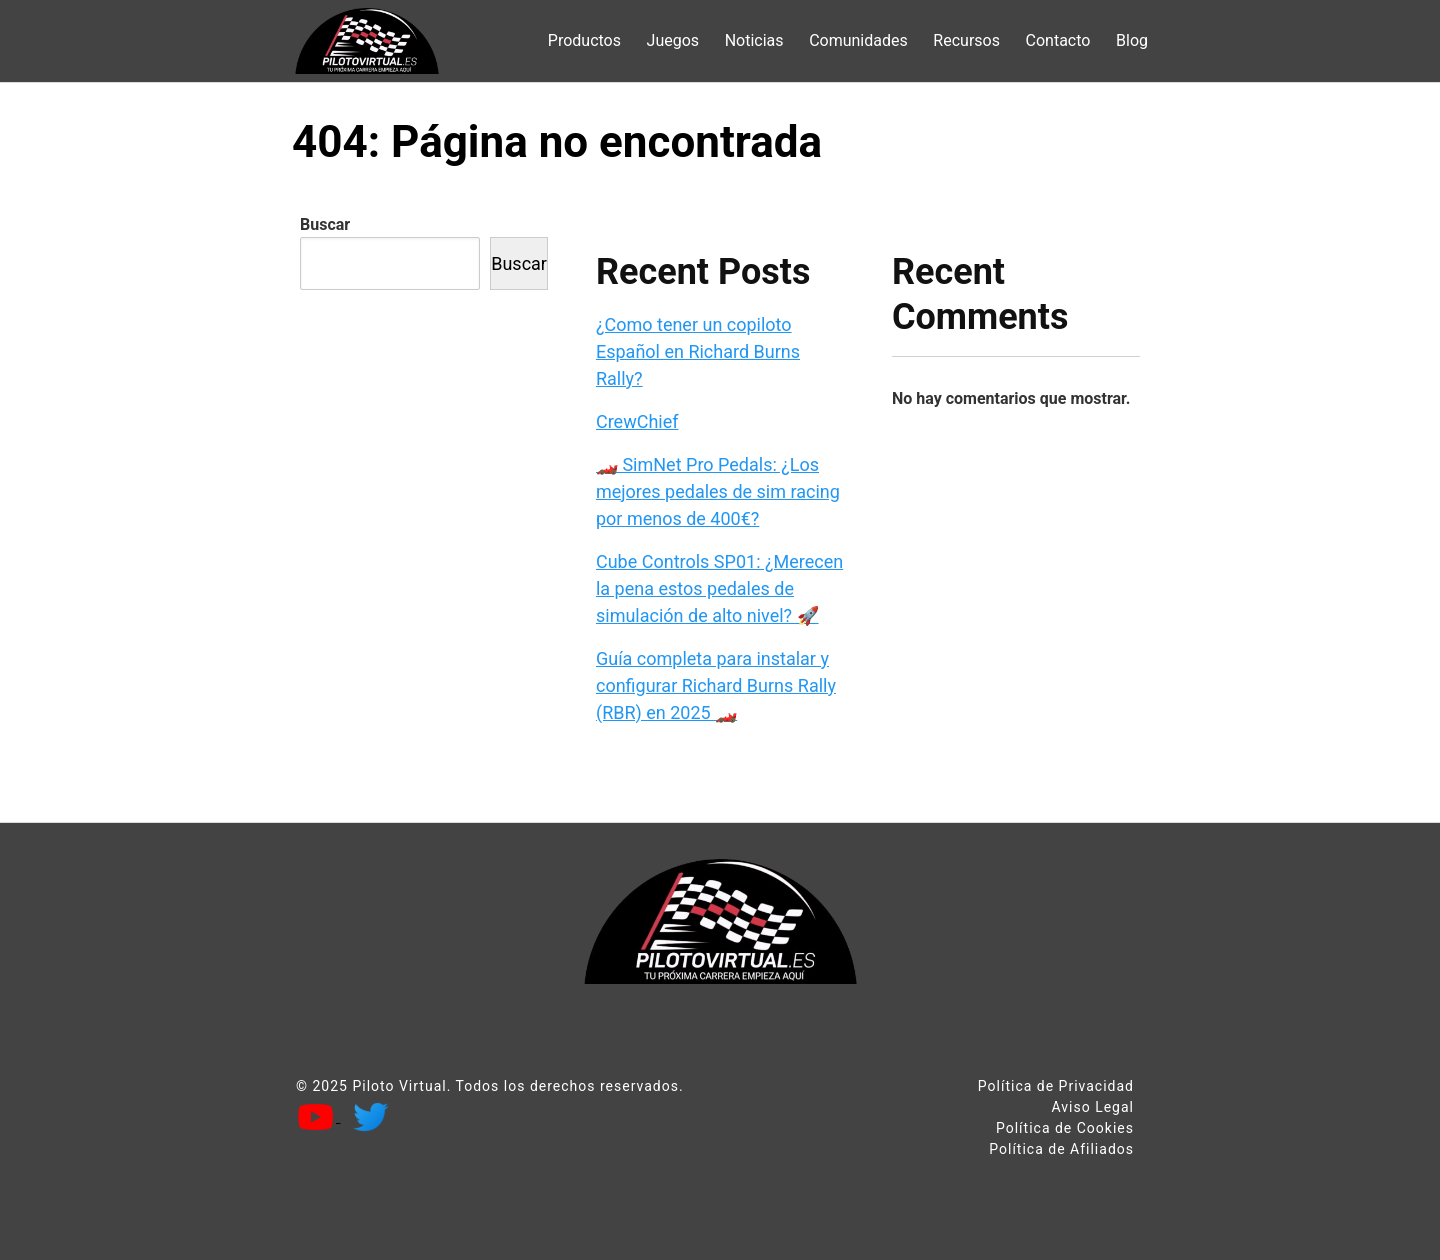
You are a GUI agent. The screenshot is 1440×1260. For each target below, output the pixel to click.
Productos (584, 40)
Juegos (673, 40)
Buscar (325, 224)
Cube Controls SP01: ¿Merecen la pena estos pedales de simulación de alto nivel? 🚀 (719, 588)
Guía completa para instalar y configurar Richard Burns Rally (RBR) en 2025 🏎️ (716, 685)
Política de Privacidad (1056, 1086)
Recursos (966, 40)
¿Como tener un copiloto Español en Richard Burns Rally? (698, 351)
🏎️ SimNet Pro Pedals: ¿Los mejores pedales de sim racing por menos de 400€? (718, 491)
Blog (1132, 40)
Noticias (754, 40)
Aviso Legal (1092, 1107)
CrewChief (637, 421)
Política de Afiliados (1061, 1149)
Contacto (1058, 40)
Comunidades (858, 40)
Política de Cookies (1065, 1128)
